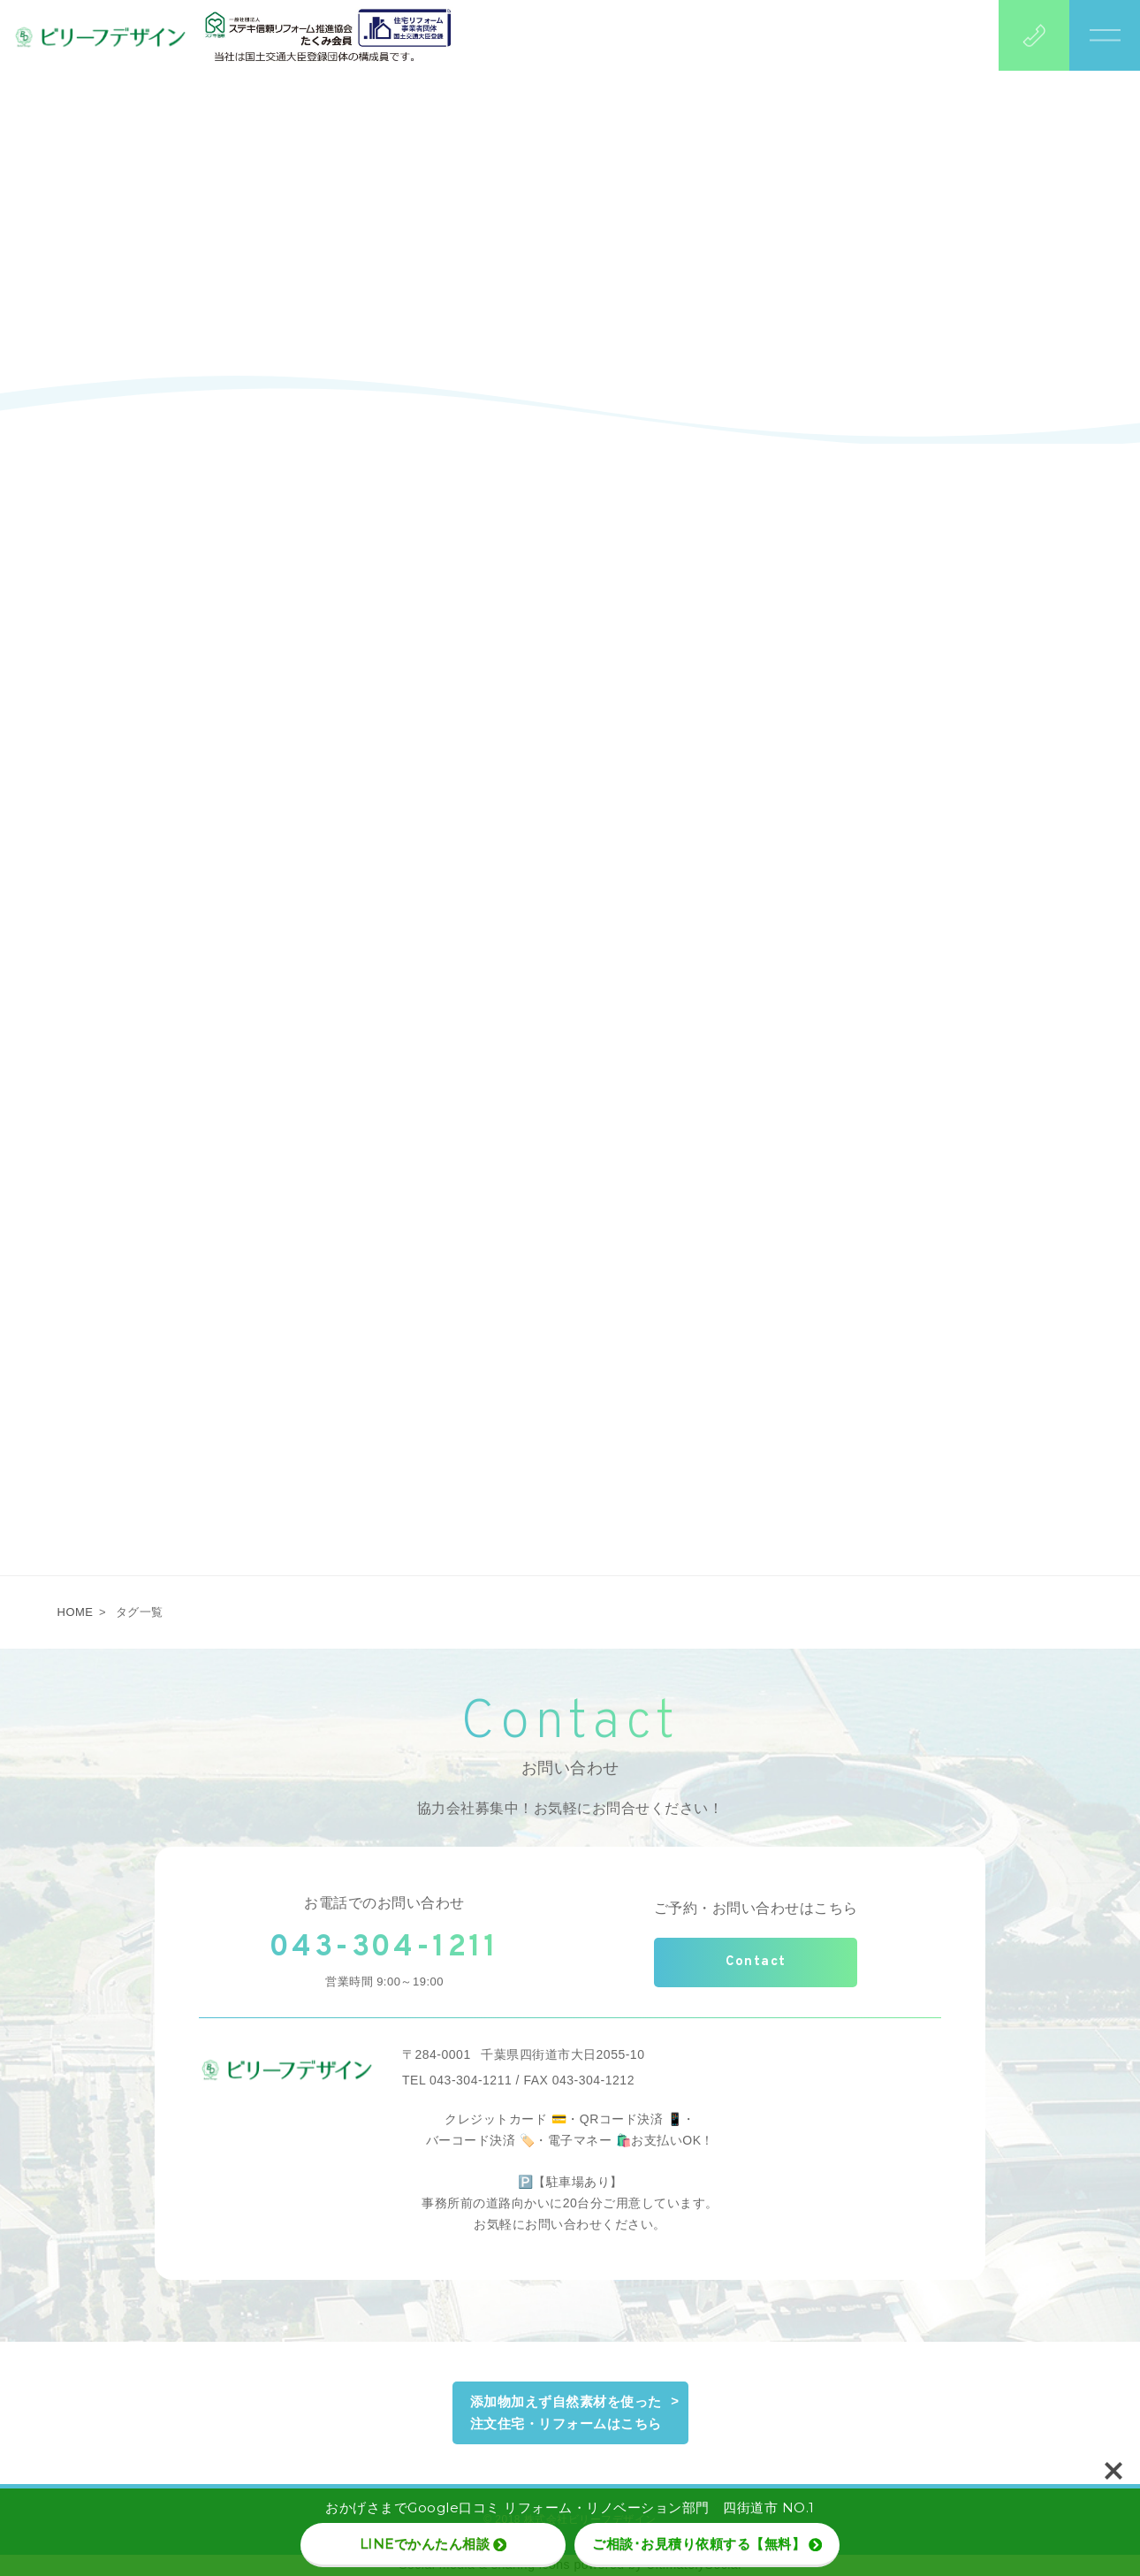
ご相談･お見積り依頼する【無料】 (707, 2543)
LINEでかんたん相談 (433, 2543)
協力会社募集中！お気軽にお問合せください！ (570, 1808)
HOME (75, 1612)
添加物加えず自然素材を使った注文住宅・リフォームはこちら (566, 2413)
